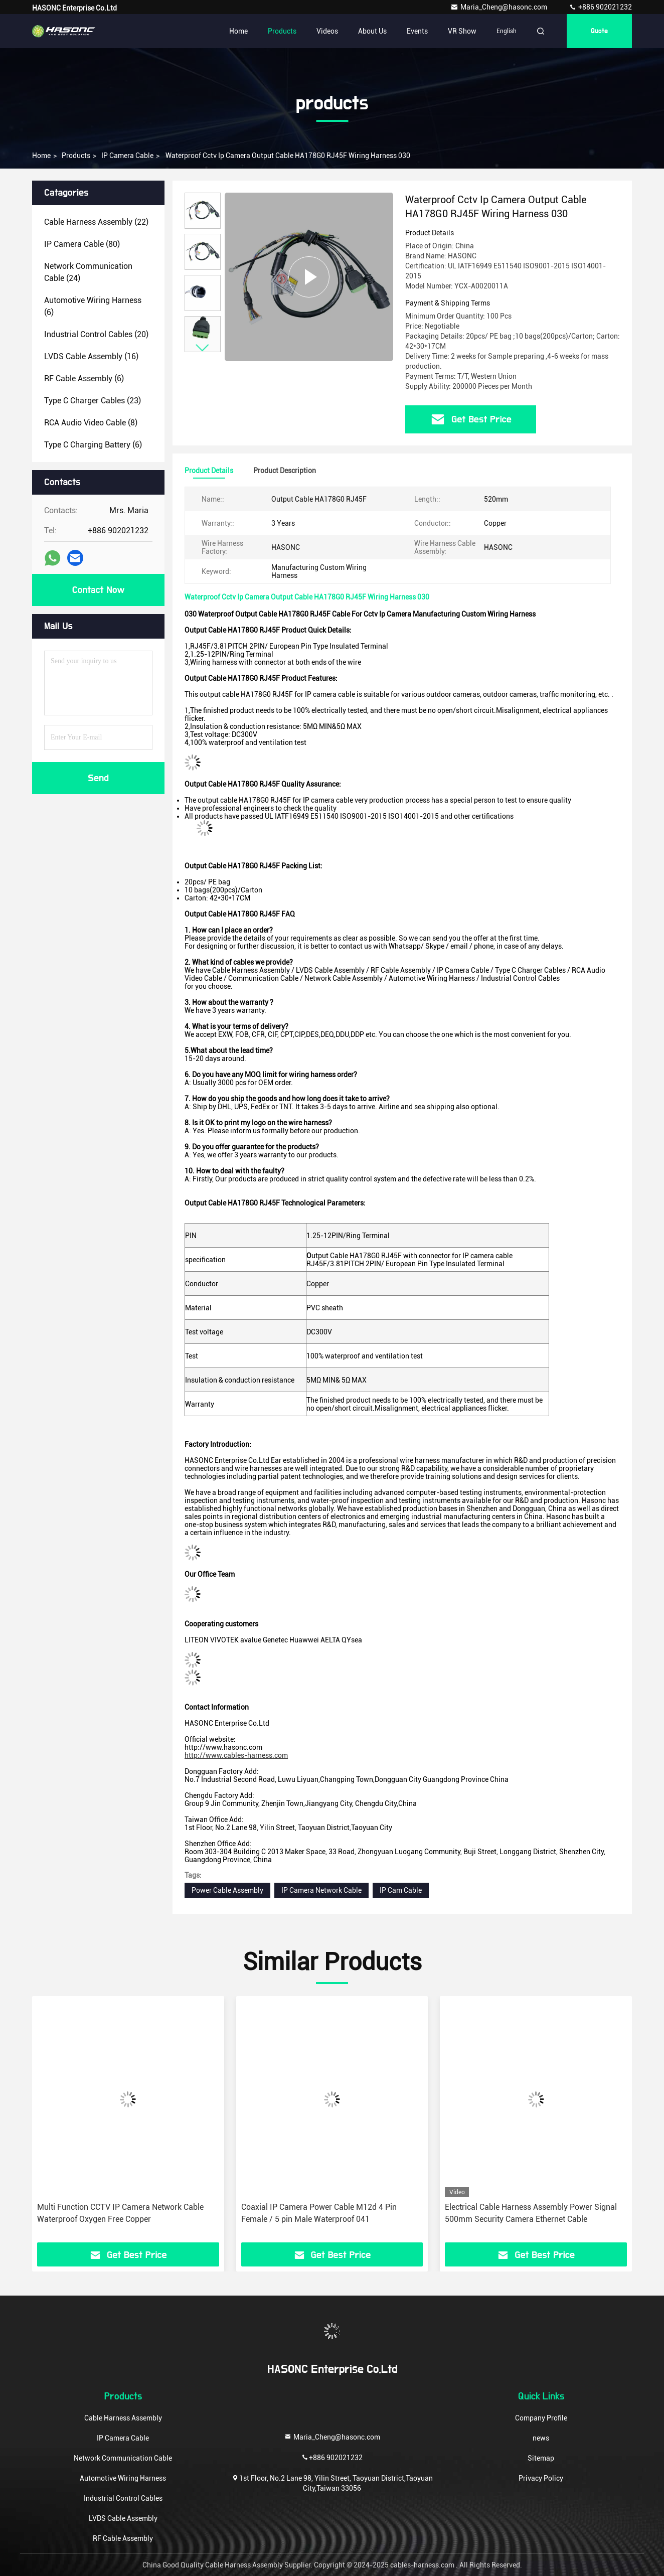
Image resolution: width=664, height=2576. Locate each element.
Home (238, 31)
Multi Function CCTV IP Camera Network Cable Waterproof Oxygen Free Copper (120, 2213)
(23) (92, 400)
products (76, 155)
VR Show (462, 31)
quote (599, 31)
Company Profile (541, 2418)
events (417, 31)
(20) (96, 334)
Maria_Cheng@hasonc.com (499, 7)
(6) (92, 306)
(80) (82, 244)
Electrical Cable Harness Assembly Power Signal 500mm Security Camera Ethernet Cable (531, 2213)
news (541, 2438)
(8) (90, 422)
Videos (327, 31)
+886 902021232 (600, 7)
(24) (88, 272)
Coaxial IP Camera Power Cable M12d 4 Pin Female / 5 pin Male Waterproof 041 (319, 2213)
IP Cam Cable (401, 1890)
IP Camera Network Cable (321, 1890)
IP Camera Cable (127, 155)
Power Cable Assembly (227, 1890)
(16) (91, 356)
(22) (96, 222)
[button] (203, 348)
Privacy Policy (541, 2478)
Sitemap (541, 2458)
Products (282, 31)
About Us (372, 31)
